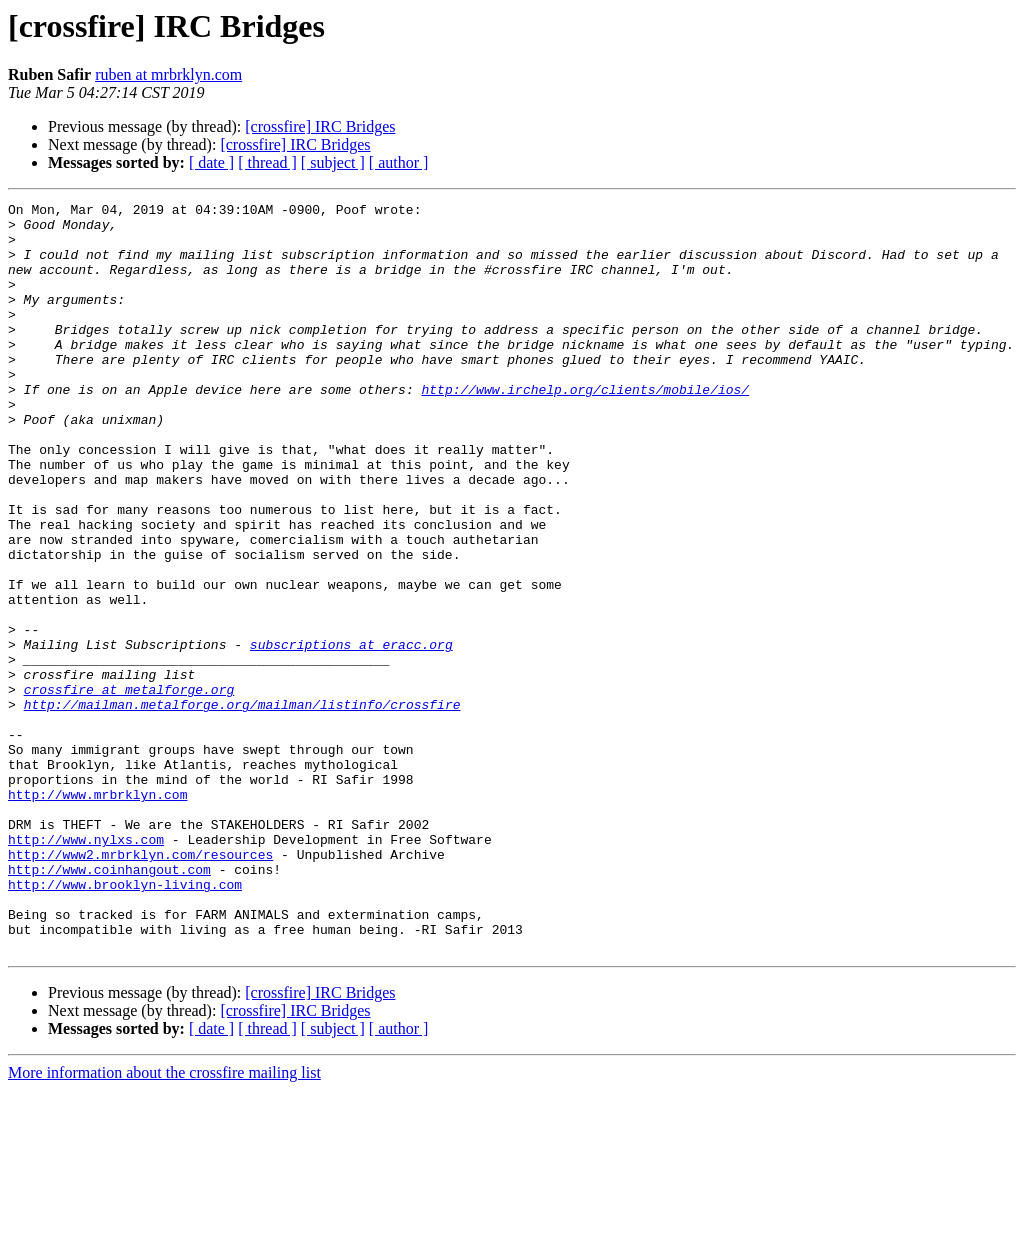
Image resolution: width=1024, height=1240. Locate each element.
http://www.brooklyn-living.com (125, 1022)
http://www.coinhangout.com (109, 1004)
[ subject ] (333, 162)
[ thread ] (267, 162)
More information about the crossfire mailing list (164, 1222)
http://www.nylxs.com (86, 968)
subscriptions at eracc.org (351, 734)
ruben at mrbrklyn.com (168, 74)
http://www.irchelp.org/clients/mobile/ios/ (585, 428)
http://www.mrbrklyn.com (97, 914)
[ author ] (399, 162)
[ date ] (211, 162)
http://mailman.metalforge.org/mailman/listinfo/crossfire (242, 806)
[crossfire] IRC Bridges (320, 126)
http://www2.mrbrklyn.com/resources (140, 986)
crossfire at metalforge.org (129, 788)
